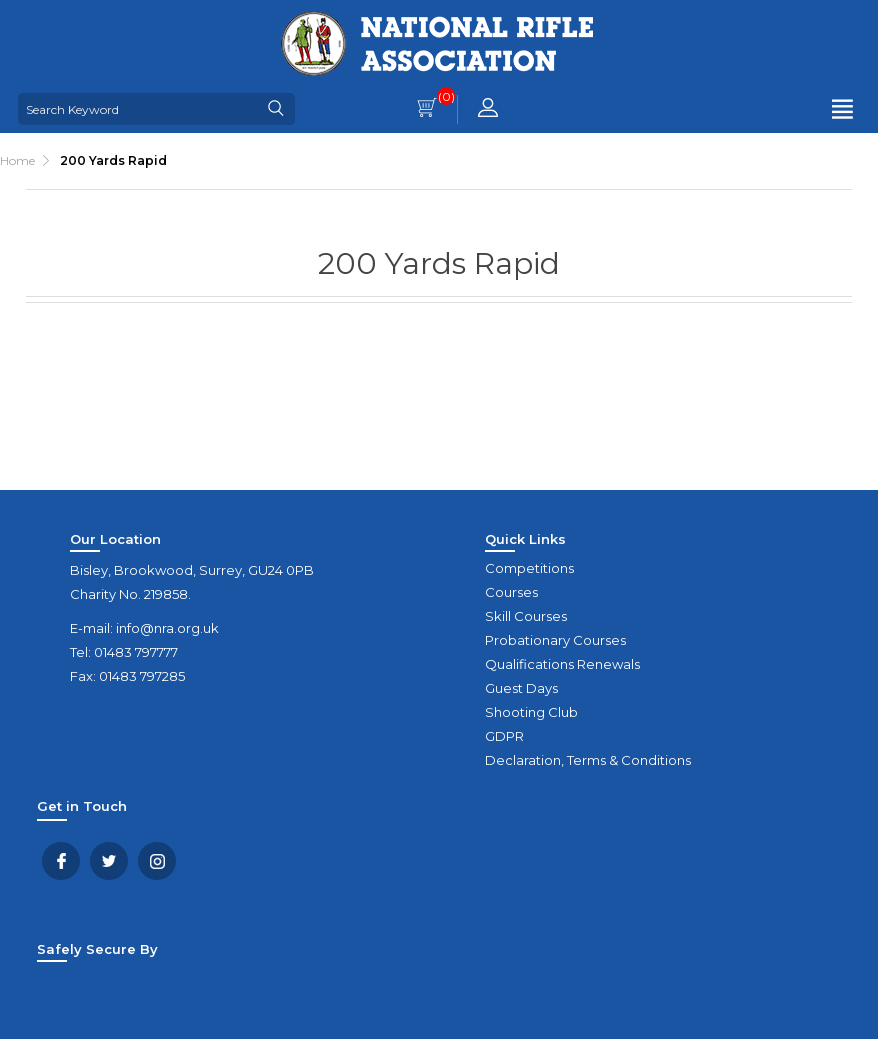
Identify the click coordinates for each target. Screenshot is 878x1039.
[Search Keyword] (138, 109)
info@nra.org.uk (167, 628)
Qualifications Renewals (562, 664)
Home (17, 160)
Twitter (109, 861)
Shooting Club (531, 712)
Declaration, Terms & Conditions (588, 760)
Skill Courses (526, 616)
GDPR (504, 736)
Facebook (61, 861)
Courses (511, 592)
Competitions (529, 568)
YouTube (157, 861)
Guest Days (521, 688)
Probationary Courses (555, 640)
